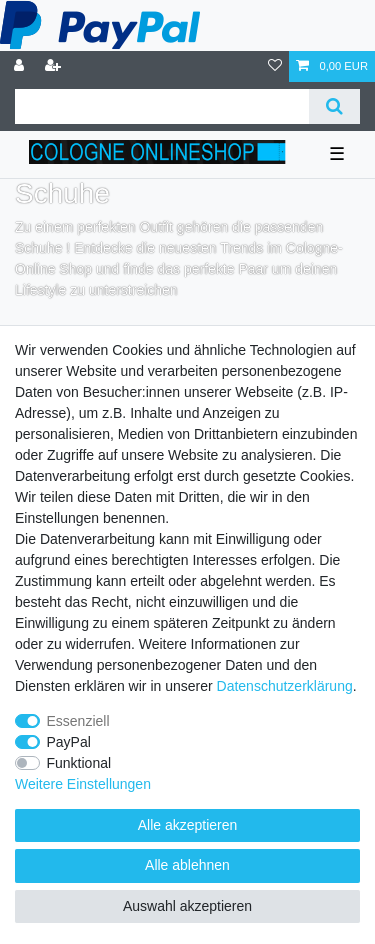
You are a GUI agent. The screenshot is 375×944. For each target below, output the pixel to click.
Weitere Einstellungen (83, 784)
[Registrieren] (55, 66)
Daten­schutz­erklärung (285, 686)
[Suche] (334, 106)
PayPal (69, 742)
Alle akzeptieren (188, 825)
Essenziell (78, 721)
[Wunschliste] (275, 66)
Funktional (79, 763)
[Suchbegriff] (162, 106)
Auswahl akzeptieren (187, 906)
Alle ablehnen (187, 865)
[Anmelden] (21, 66)
